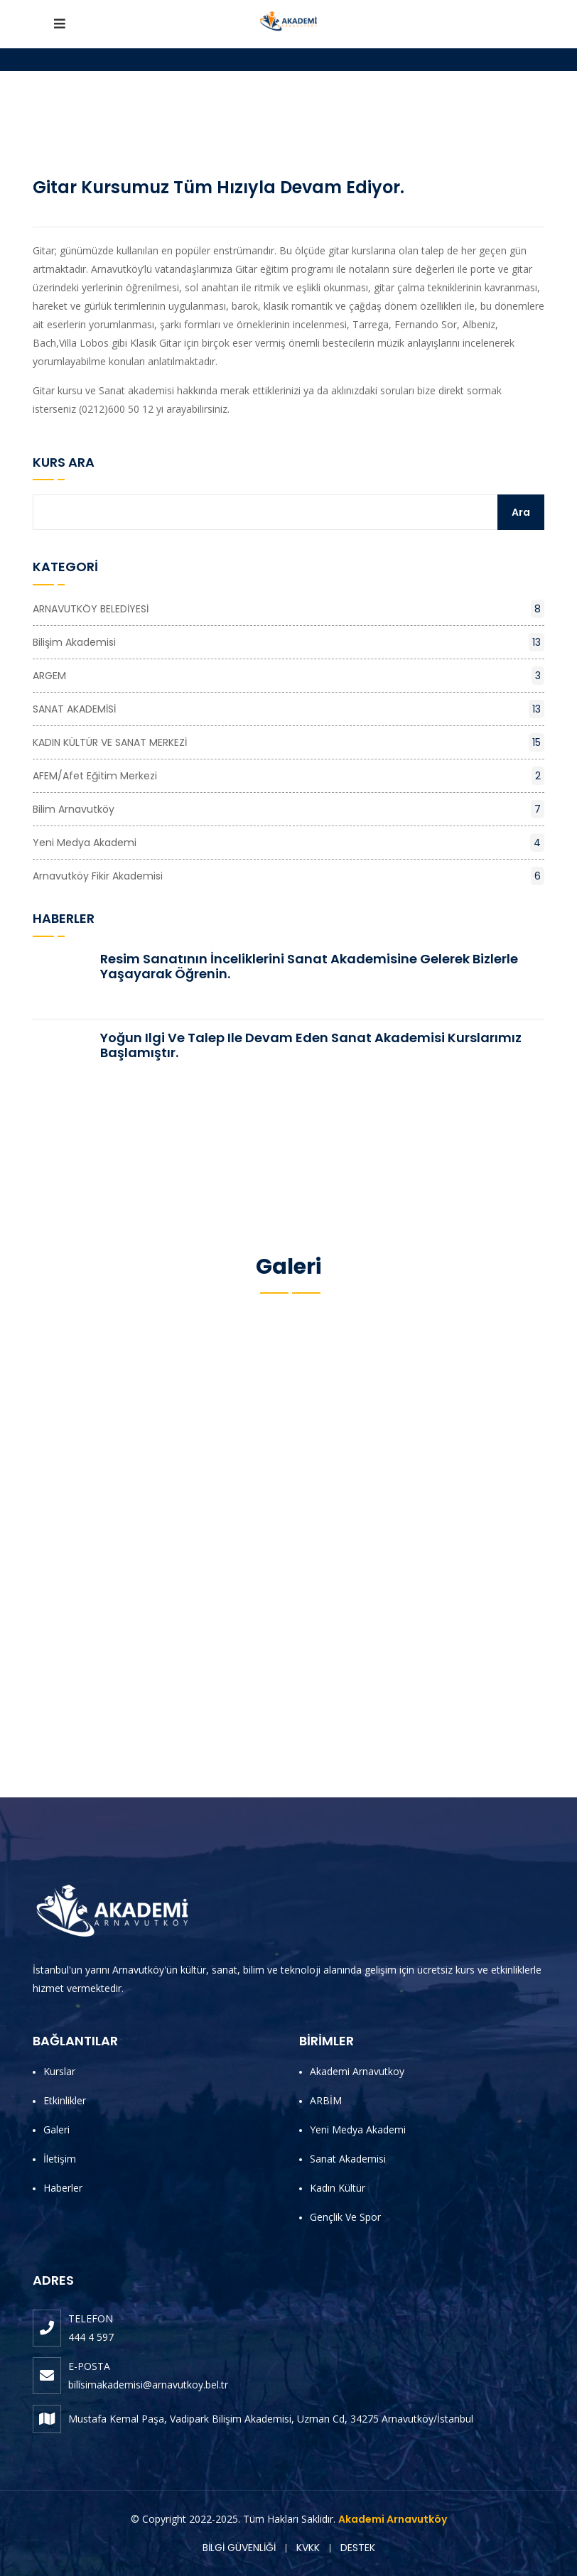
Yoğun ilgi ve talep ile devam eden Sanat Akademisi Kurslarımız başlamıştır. (311, 1045)
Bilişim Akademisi (288, 642)
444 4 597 (91, 2337)
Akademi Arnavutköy (392, 2519)
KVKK (308, 2547)
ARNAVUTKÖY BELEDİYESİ (288, 609)
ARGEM (288, 675)
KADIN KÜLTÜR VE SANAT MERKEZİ (288, 742)
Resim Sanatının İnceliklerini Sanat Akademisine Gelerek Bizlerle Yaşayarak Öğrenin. (309, 966)
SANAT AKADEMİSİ (288, 709)
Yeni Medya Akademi (288, 842)
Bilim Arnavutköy (288, 809)
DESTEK (357, 2547)
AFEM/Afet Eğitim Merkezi (288, 776)
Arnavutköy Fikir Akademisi (288, 876)
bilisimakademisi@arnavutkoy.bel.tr (148, 2384)
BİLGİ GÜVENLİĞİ (239, 2547)
